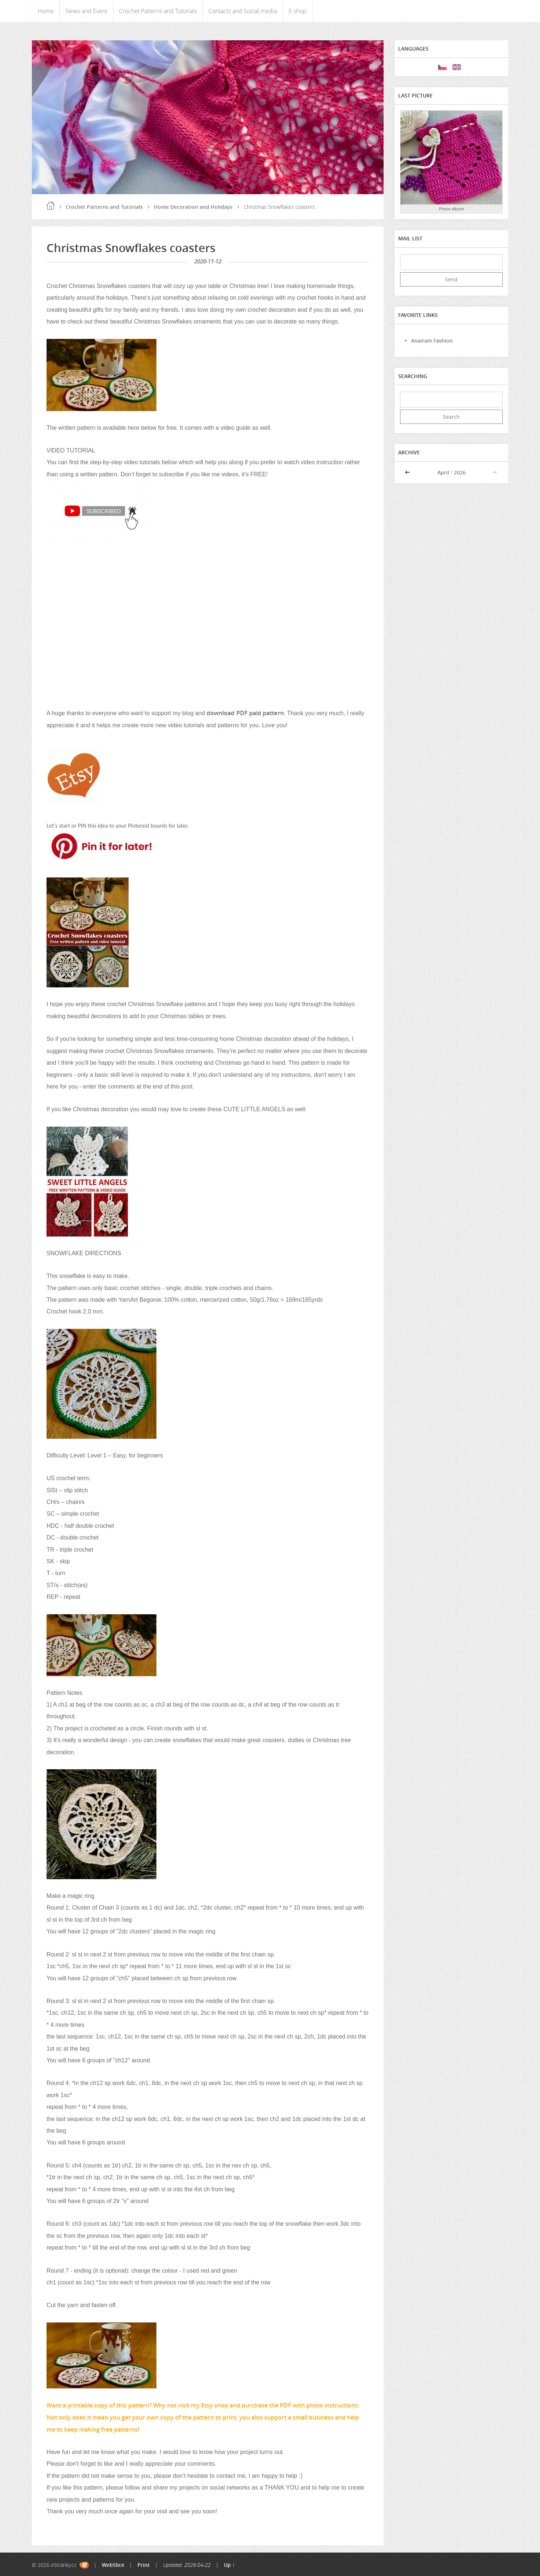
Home (46, 11)
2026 (460, 472)
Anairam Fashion (432, 340)
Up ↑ (229, 2564)
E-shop (298, 11)
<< (408, 472)
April (443, 472)
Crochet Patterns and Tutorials (158, 11)
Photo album (451, 208)
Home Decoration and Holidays (193, 206)
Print (143, 2564)
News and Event (86, 11)
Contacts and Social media (242, 11)
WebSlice (113, 2564)
